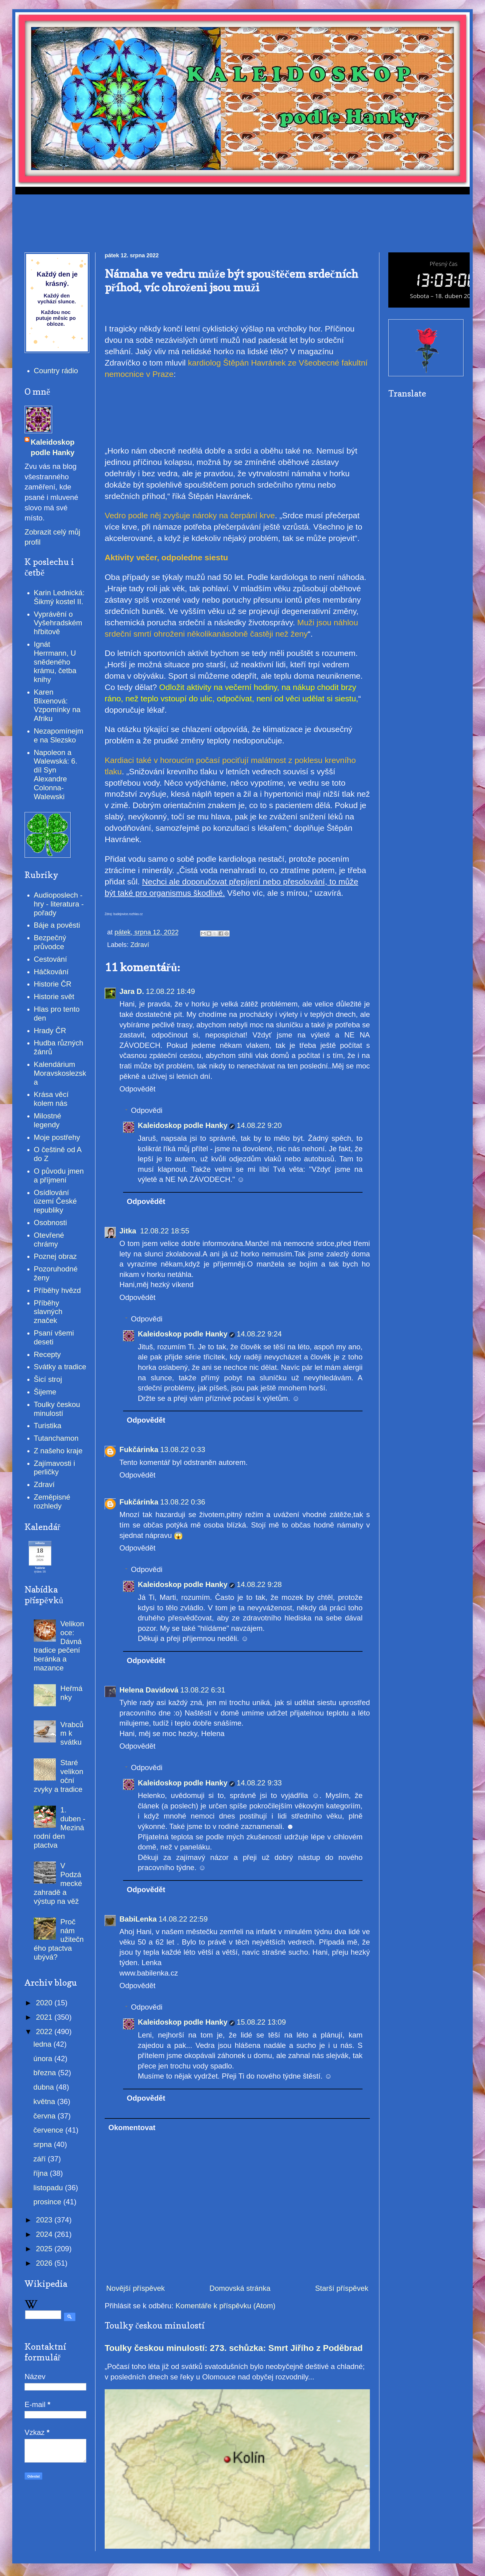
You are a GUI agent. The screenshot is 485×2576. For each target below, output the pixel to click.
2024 (45, 2234)
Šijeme (45, 1392)
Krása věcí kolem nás (51, 1098)
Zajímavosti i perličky (54, 1467)
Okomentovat (131, 2127)
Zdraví (139, 945)
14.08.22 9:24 (259, 1334)
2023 (45, 2220)
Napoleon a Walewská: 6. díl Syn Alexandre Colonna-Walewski (55, 774)
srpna (43, 2144)
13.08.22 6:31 (202, 1690)
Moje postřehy (57, 1137)
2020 (45, 2003)
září (40, 2159)
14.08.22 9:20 (259, 1125)
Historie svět (54, 996)
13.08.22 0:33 (182, 1449)
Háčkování (51, 972)
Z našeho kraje (58, 1451)
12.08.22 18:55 (164, 1231)
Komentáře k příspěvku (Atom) (225, 2306)
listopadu (49, 2187)
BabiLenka (138, 1919)
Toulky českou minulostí (57, 1408)
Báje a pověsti (57, 925)
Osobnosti (50, 1222)
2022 (45, 2031)
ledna (43, 2044)
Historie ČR (53, 984)
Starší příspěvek (341, 2288)
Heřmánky (71, 1692)
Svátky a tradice (60, 1367)
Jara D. (131, 991)
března (45, 2072)
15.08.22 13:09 (261, 2022)
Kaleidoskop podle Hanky (182, 1125)
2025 (45, 2248)
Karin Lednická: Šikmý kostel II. (59, 597)
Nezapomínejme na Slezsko (58, 735)
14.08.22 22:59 (183, 1919)
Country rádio (56, 370)
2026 (45, 2263)
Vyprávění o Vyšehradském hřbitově (58, 623)
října (41, 2173)
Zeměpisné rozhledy (52, 1501)
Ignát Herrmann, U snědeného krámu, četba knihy (55, 662)
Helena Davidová (148, 1690)
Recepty (47, 1354)
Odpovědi (146, 1110)
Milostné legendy (47, 1120)
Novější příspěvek (135, 2288)
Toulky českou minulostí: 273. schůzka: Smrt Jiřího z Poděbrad (234, 2348)
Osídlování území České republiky (55, 1201)
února (43, 2058)
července (49, 2130)
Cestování (50, 959)
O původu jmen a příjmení (59, 1175)
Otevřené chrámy (49, 1239)
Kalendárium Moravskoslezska (60, 1073)
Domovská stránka (239, 2288)
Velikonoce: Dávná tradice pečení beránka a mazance (59, 1646)
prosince (48, 2202)
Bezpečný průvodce (50, 942)
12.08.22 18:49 (170, 991)
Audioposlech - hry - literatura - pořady (59, 904)
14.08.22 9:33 (259, 1783)
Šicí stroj (48, 1379)
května (45, 2101)
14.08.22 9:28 (259, 1584)
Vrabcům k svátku (71, 1733)
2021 (45, 2017)
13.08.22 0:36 (182, 1502)
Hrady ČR (50, 1030)
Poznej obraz (55, 1256)
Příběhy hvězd (57, 1290)
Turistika (47, 1425)
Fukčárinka (138, 1449)
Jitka (128, 1231)
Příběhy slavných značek (48, 1312)
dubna (44, 2087)
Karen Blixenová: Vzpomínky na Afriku (57, 705)
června (45, 2116)
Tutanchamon (56, 1438)
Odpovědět (137, 1089)
